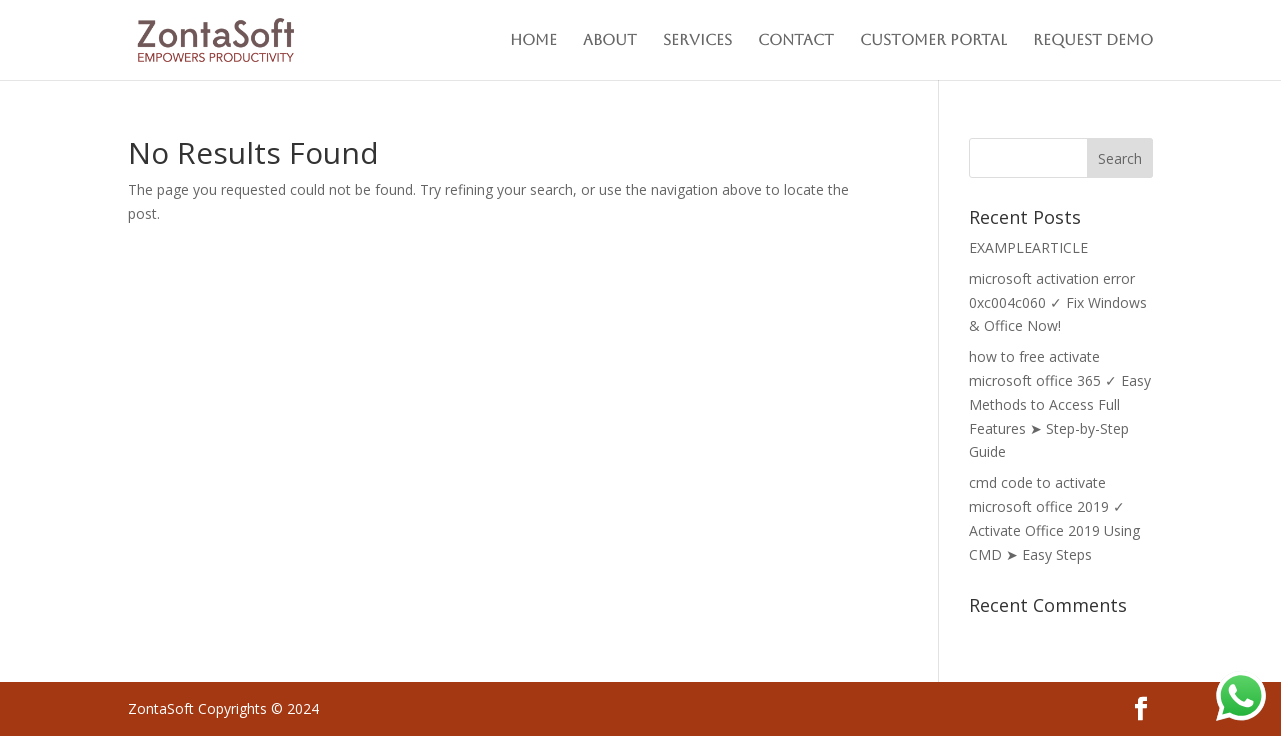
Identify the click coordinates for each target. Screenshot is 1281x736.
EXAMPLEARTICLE (1028, 247)
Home (533, 40)
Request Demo (1093, 40)
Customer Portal (933, 40)
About (610, 40)
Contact (796, 40)
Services (697, 40)
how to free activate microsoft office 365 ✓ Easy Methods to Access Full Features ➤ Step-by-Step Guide (1060, 404)
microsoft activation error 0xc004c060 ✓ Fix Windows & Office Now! (1058, 302)
